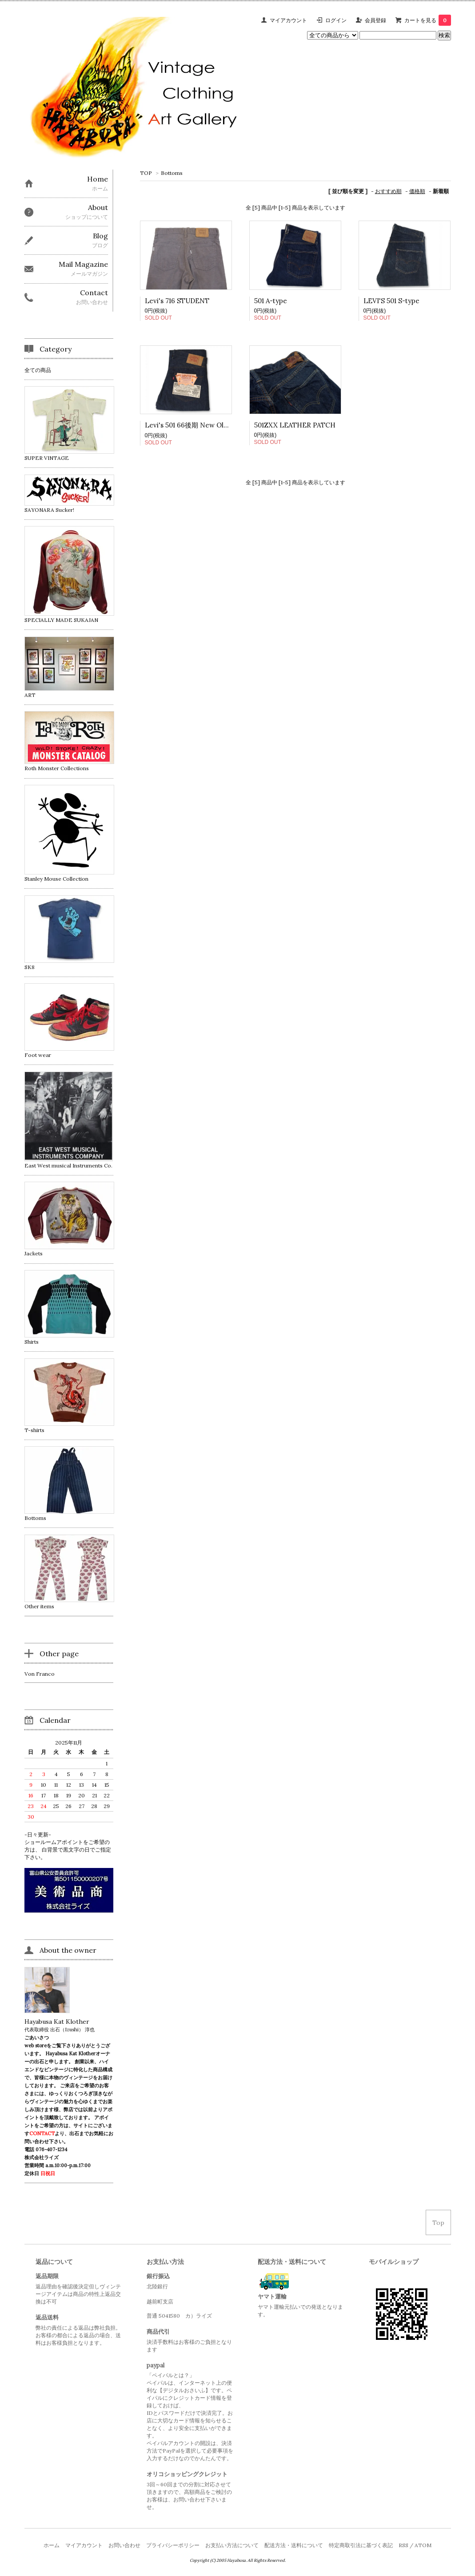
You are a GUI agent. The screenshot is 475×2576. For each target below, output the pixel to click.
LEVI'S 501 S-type (391, 301)
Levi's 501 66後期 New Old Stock (196, 425)
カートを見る (427, 20)
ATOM (423, 2545)
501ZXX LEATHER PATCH (294, 425)
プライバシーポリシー (173, 2545)
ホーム (52, 2545)
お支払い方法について (232, 2545)
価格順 (417, 191)
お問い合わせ (124, 2545)
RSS (403, 2545)
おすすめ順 (388, 191)
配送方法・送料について (293, 2545)
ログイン (336, 20)
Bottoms (172, 173)
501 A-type (270, 301)
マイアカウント (288, 20)
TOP (146, 173)
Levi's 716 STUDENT (177, 301)
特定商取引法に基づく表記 (361, 2545)
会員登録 (375, 20)
